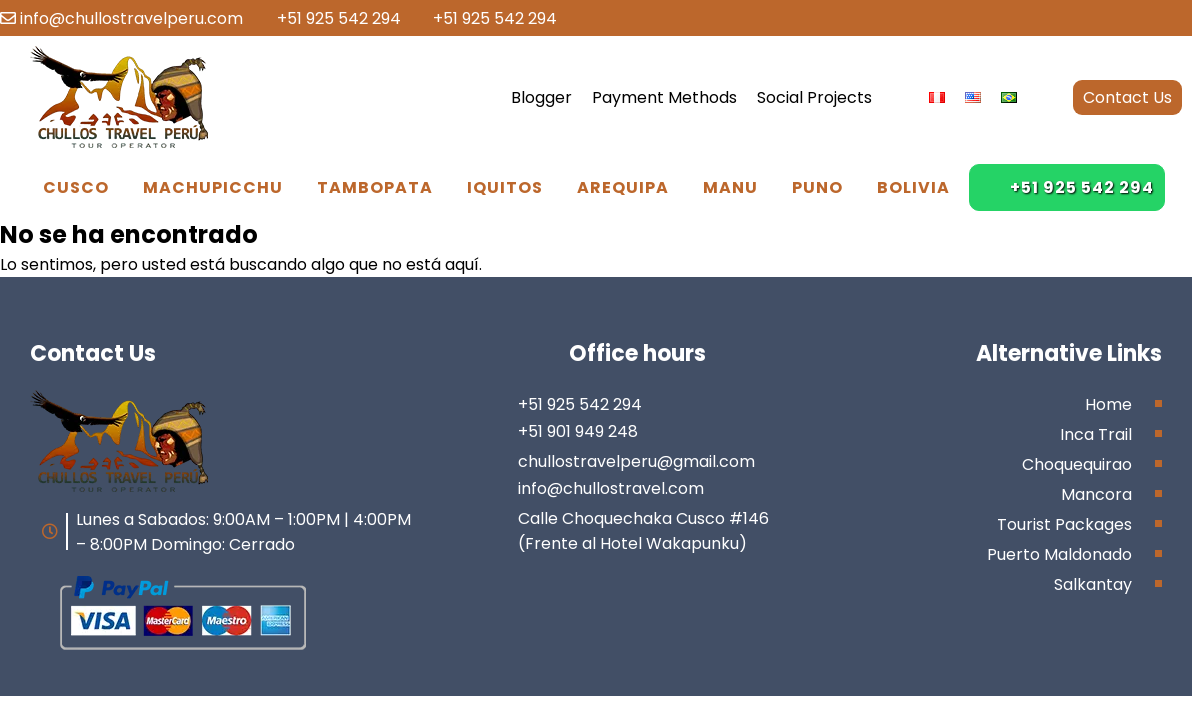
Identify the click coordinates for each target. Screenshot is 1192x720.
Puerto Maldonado (1059, 554)
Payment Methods (664, 97)
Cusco (76, 187)
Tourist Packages (1064, 524)
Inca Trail (1096, 434)
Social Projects (814, 97)
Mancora (1096, 494)
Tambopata (375, 187)
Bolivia (913, 187)
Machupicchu (213, 187)
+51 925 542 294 (329, 18)
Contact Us (1127, 97)
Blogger (541, 97)
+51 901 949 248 (578, 431)
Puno (817, 187)
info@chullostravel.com (611, 488)
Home (1108, 404)
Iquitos (505, 187)
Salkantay (1093, 584)
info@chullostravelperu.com (121, 18)
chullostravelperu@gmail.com (636, 461)
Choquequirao (1077, 464)
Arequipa (623, 187)
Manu (730, 187)
